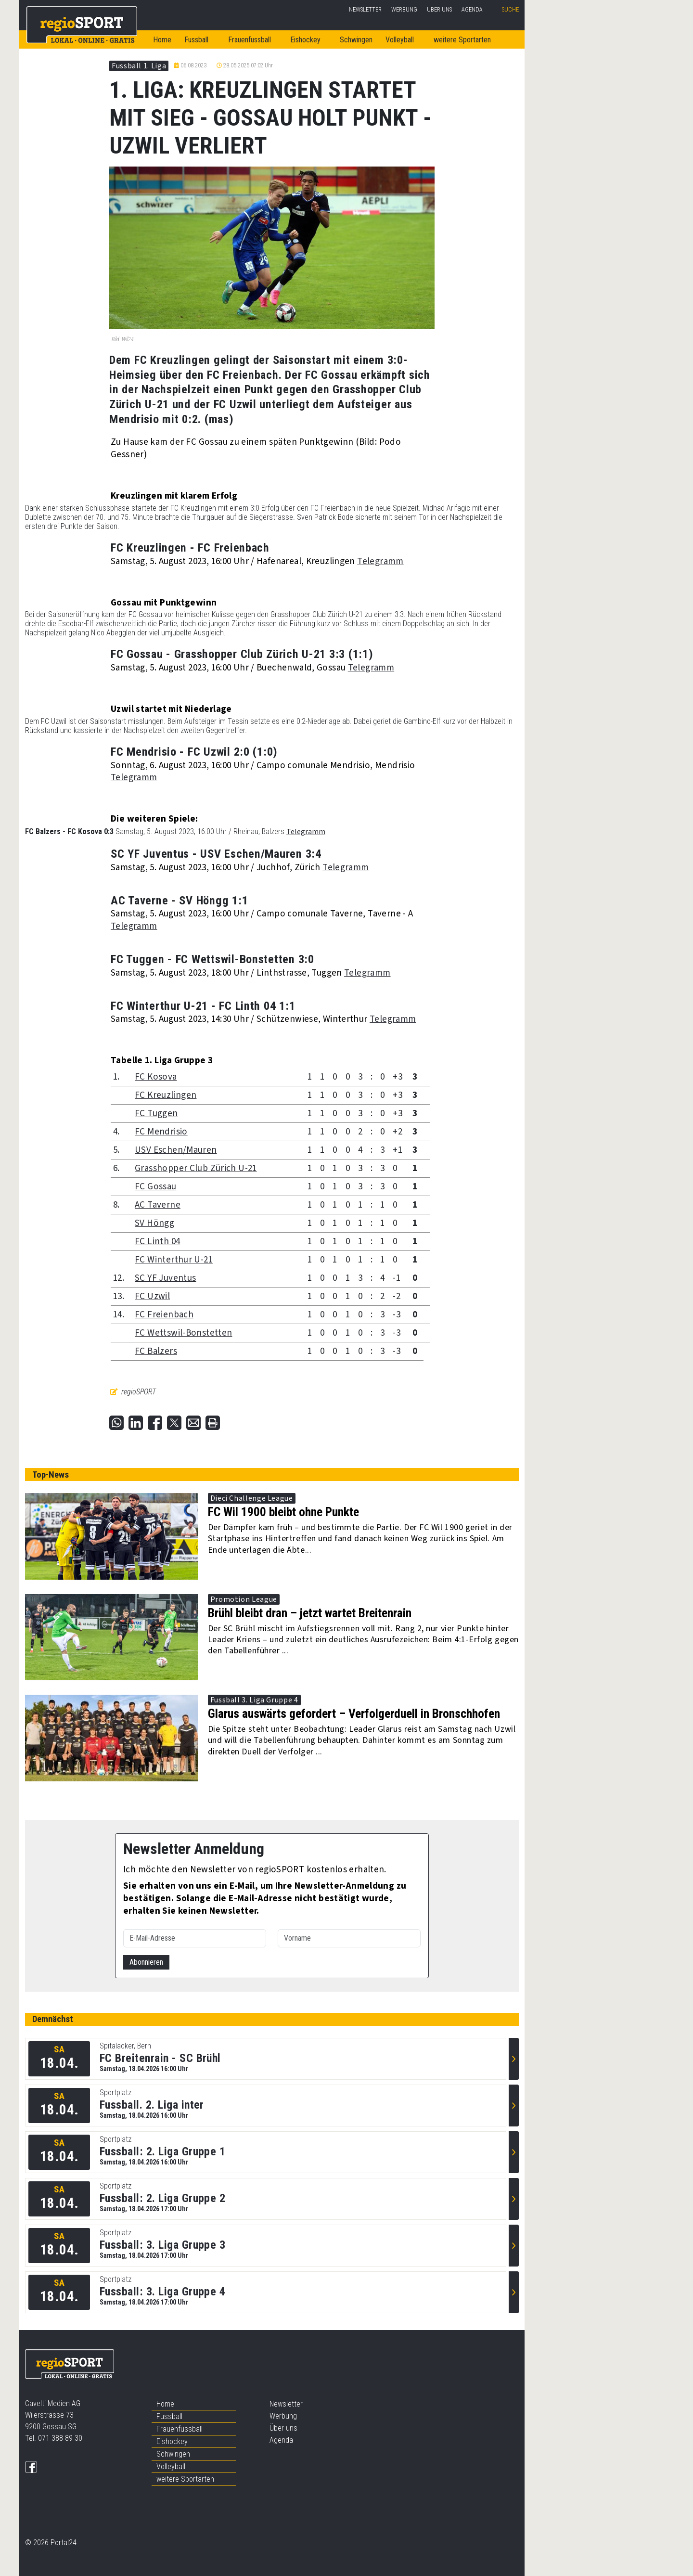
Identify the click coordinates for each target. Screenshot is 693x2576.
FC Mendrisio (161, 1131)
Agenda (472, 9)
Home (162, 39)
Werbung (404, 9)
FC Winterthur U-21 (174, 1259)
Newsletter (365, 9)
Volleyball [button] (399, 39)
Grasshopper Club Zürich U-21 (196, 1168)
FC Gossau (155, 1186)
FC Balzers (156, 1351)
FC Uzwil (152, 1296)
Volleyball (170, 2466)
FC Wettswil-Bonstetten (183, 1333)
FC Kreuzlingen (165, 1095)
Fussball (169, 2416)
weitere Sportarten (185, 2479)
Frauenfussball (179, 2429)
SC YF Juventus (165, 1278)
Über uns (439, 9)
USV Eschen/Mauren (176, 1150)
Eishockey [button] (305, 39)
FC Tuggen (156, 1113)
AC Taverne (157, 1204)
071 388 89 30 (60, 2438)
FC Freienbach (164, 1314)
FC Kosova (156, 1076)
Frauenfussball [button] (249, 39)
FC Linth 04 (157, 1241)
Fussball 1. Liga (139, 66)
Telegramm (380, 561)
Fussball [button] (196, 39)
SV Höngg (154, 1223)
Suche (510, 9)
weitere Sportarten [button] (462, 39)
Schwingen (356, 39)
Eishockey (172, 2441)
